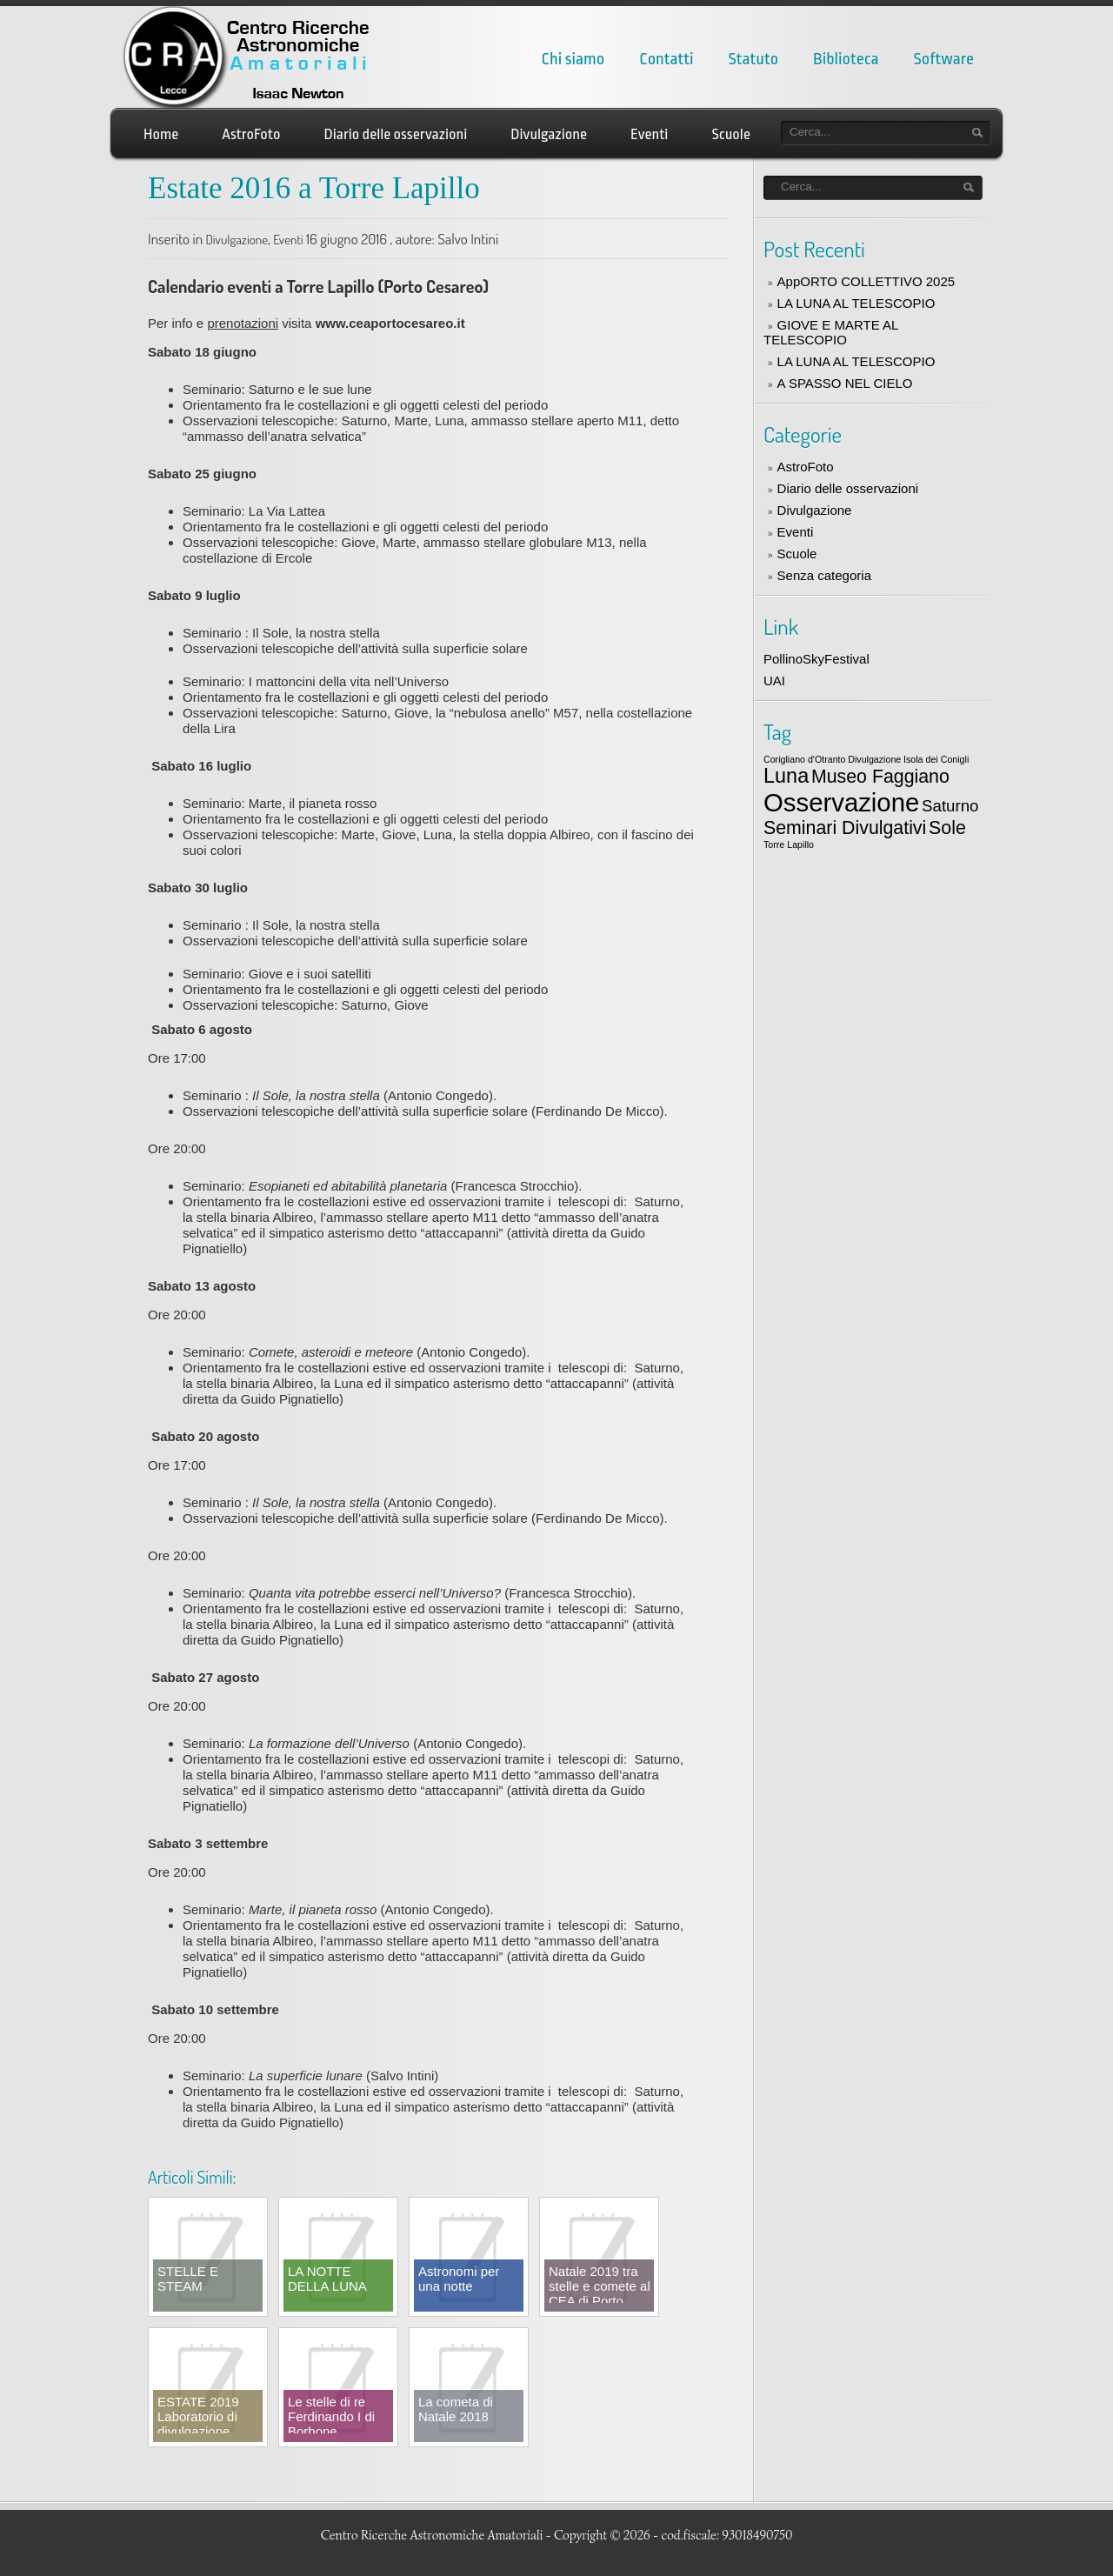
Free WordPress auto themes (499, 2551)
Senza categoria (824, 575)
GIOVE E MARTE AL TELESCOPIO (830, 332)
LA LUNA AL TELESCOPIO (856, 303)
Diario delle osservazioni (396, 134)
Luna (786, 775)
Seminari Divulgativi (844, 828)
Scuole (730, 134)
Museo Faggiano (880, 776)
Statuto (754, 59)
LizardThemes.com (815, 2551)
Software (944, 59)
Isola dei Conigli (936, 759)
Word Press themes (940, 2551)
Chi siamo (573, 59)
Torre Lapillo (788, 844)
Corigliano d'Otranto (804, 759)
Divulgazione (548, 134)
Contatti (666, 59)
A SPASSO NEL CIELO (845, 383)
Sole (947, 828)
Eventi (649, 134)
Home (160, 134)
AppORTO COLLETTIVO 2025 (866, 281)
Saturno (950, 806)
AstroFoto (251, 134)
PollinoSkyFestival (816, 658)
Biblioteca (845, 59)
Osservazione (841, 802)
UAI (774, 680)
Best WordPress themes (697, 2551)
